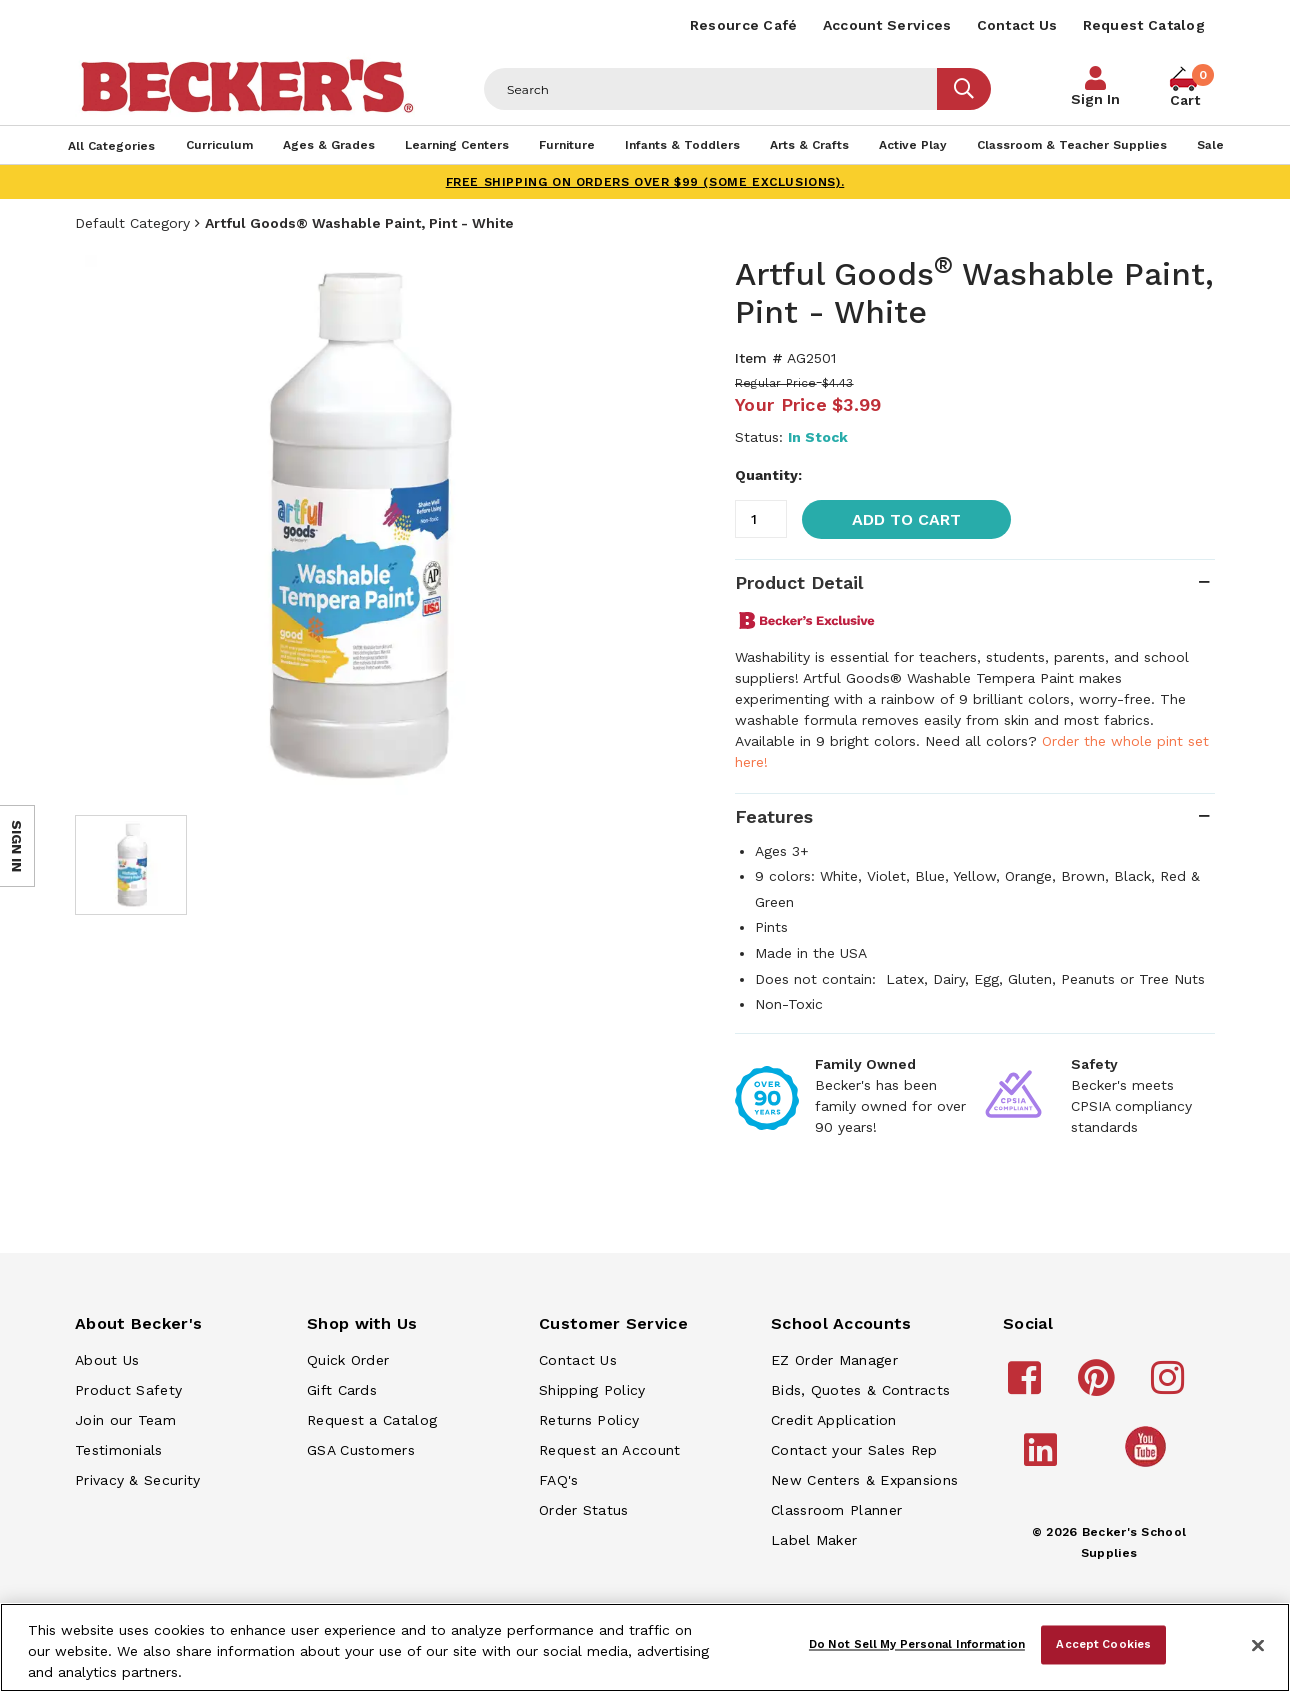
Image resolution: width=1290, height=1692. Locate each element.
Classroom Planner (836, 1510)
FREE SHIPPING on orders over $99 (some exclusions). (645, 182)
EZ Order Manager (834, 1360)
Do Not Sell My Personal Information (917, 1644)
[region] (645, 1647)
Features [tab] (774, 816)
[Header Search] (711, 89)
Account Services (887, 25)
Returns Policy (589, 1420)
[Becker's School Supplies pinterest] (1099, 1387)
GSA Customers (361, 1450)
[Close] (1258, 1646)
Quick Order (348, 1360)
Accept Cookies (1103, 1644)
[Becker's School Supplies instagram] (1170, 1387)
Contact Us (1017, 25)
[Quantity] (761, 519)
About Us (107, 1360)
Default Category (132, 223)
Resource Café (744, 25)
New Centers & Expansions (864, 1480)
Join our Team (125, 1420)
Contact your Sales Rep (854, 1450)
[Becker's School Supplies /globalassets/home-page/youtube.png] (1149, 1466)
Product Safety (128, 1390)
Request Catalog (1144, 25)
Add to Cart (906, 519)
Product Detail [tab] (799, 582)
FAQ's (559, 1480)
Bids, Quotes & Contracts (860, 1390)
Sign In (1095, 99)
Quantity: (768, 475)
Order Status (584, 1510)
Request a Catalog (372, 1420)
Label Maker (814, 1540)
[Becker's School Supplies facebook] (1027, 1387)
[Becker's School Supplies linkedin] (1043, 1459)
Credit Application (833, 1420)
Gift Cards (342, 1390)
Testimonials (119, 1450)
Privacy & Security (137, 1480)
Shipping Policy (592, 1390)
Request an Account (609, 1450)
